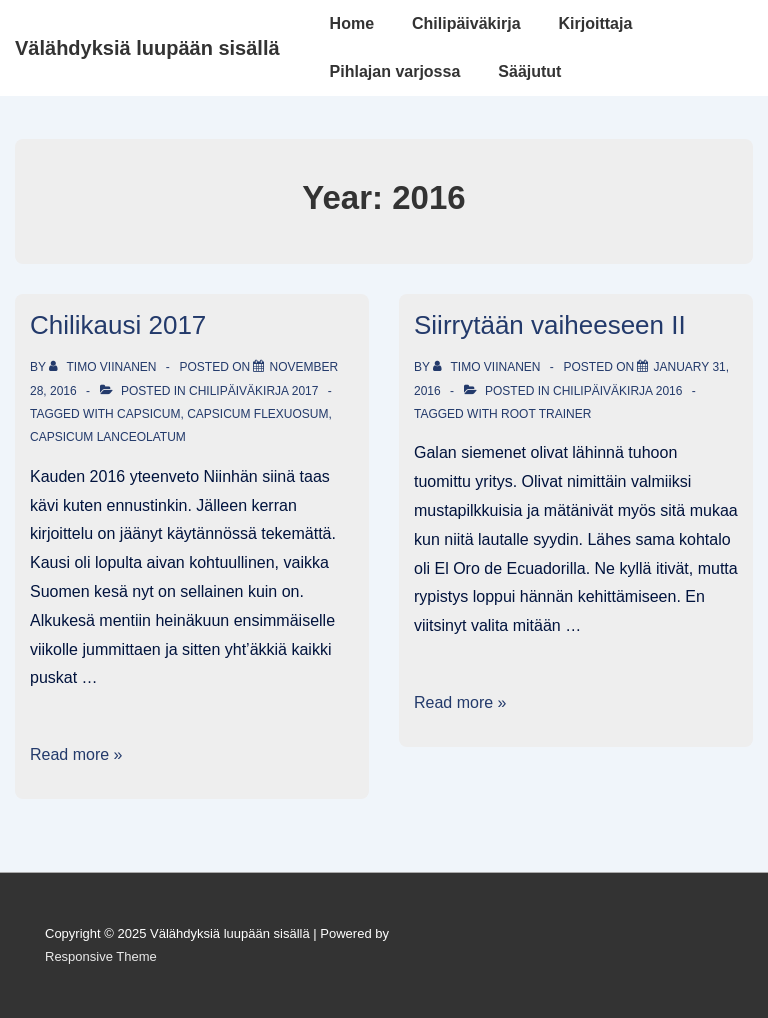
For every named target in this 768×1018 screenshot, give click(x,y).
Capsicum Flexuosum (257, 414)
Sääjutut (529, 71)
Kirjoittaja (596, 23)
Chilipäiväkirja (466, 23)
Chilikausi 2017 (118, 325)
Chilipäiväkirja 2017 (253, 391)
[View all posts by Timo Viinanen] (104, 367)
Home (352, 23)
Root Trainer (546, 414)
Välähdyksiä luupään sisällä (147, 48)
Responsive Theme (101, 956)
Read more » (76, 754)
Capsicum (148, 414)
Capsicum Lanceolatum (108, 437)
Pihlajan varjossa (395, 71)
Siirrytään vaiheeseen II (550, 325)
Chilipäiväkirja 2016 (617, 391)
